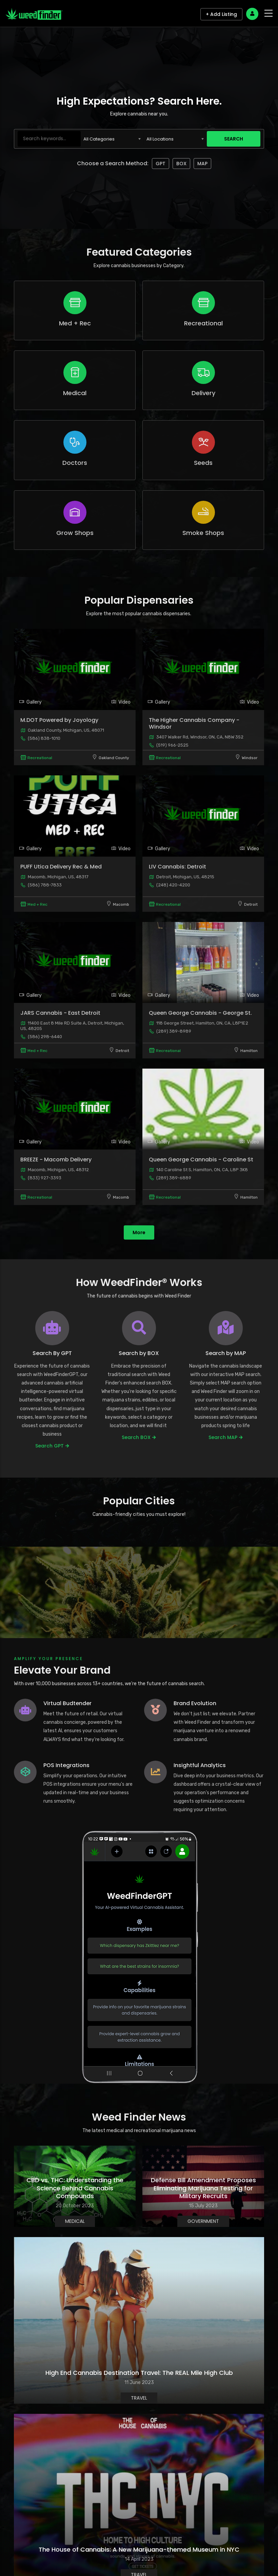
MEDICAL (75, 2221)
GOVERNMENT (203, 2221)
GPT (160, 163)
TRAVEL (139, 2398)
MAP (202, 163)
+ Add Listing (221, 14)
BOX (181, 163)
